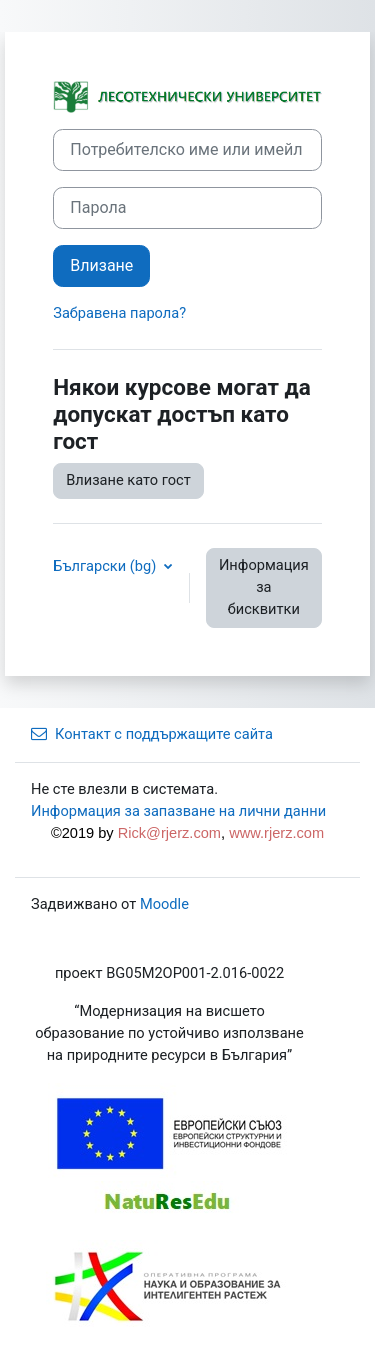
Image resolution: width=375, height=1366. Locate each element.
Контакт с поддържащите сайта (152, 734)
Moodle (164, 904)
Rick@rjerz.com (169, 833)
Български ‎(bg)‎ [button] (106, 566)
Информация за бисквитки (264, 587)
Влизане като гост (128, 480)
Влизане (101, 265)
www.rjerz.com (276, 833)
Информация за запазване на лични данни (178, 811)
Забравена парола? (119, 313)
